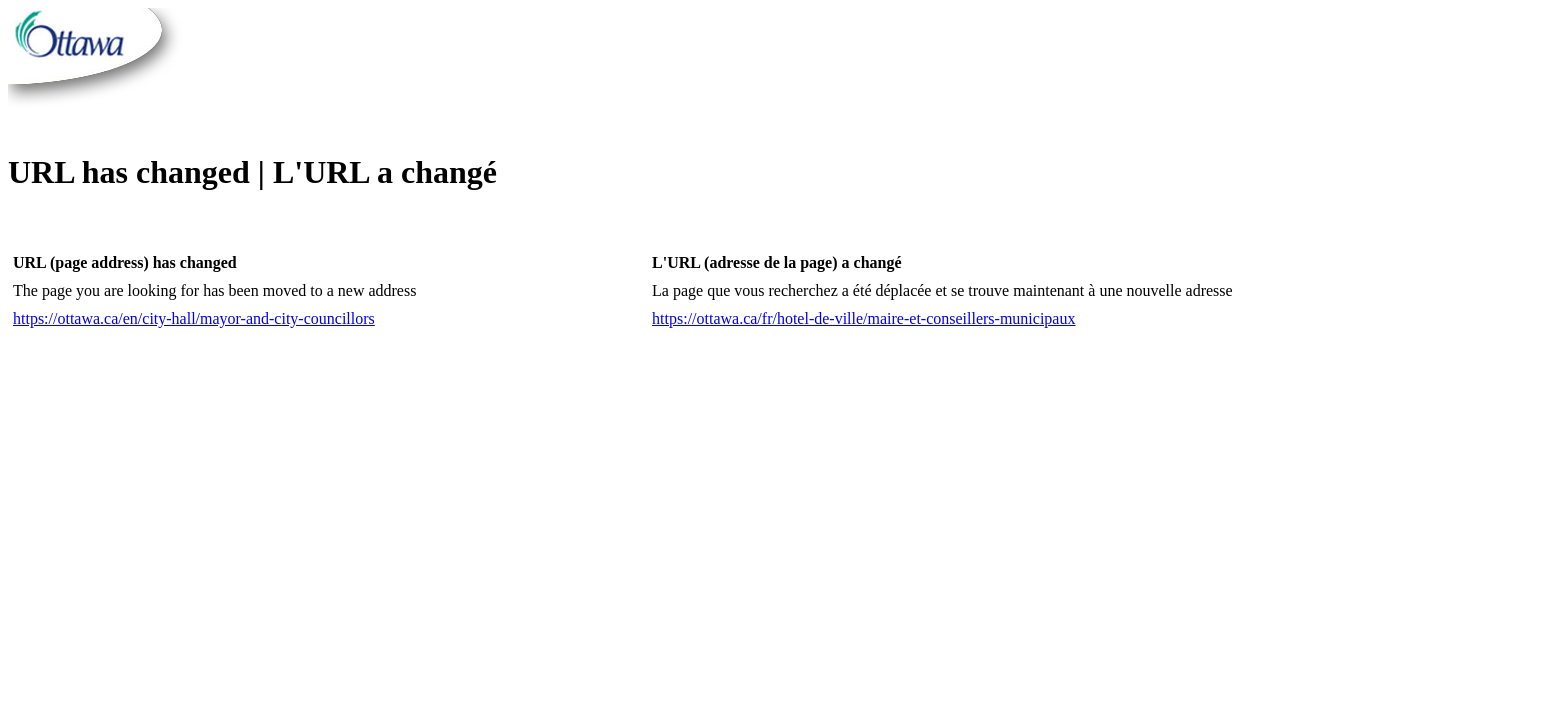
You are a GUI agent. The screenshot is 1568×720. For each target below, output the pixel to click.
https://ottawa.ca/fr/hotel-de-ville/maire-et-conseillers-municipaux (863, 318)
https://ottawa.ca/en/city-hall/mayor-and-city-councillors (194, 318)
